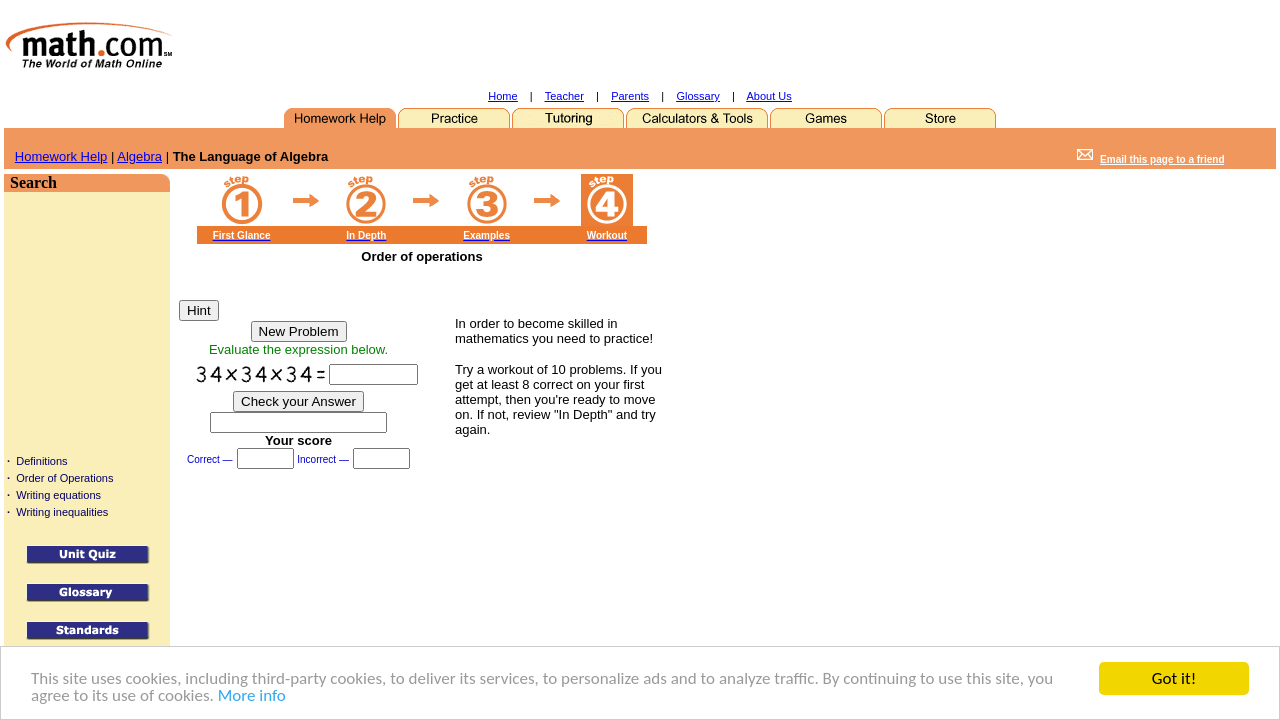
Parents (630, 96)
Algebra (139, 156)
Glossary (697, 96)
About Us (769, 96)
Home (502, 96)
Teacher (564, 96)
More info (252, 696)
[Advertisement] (609, 45)
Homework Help (61, 156)
